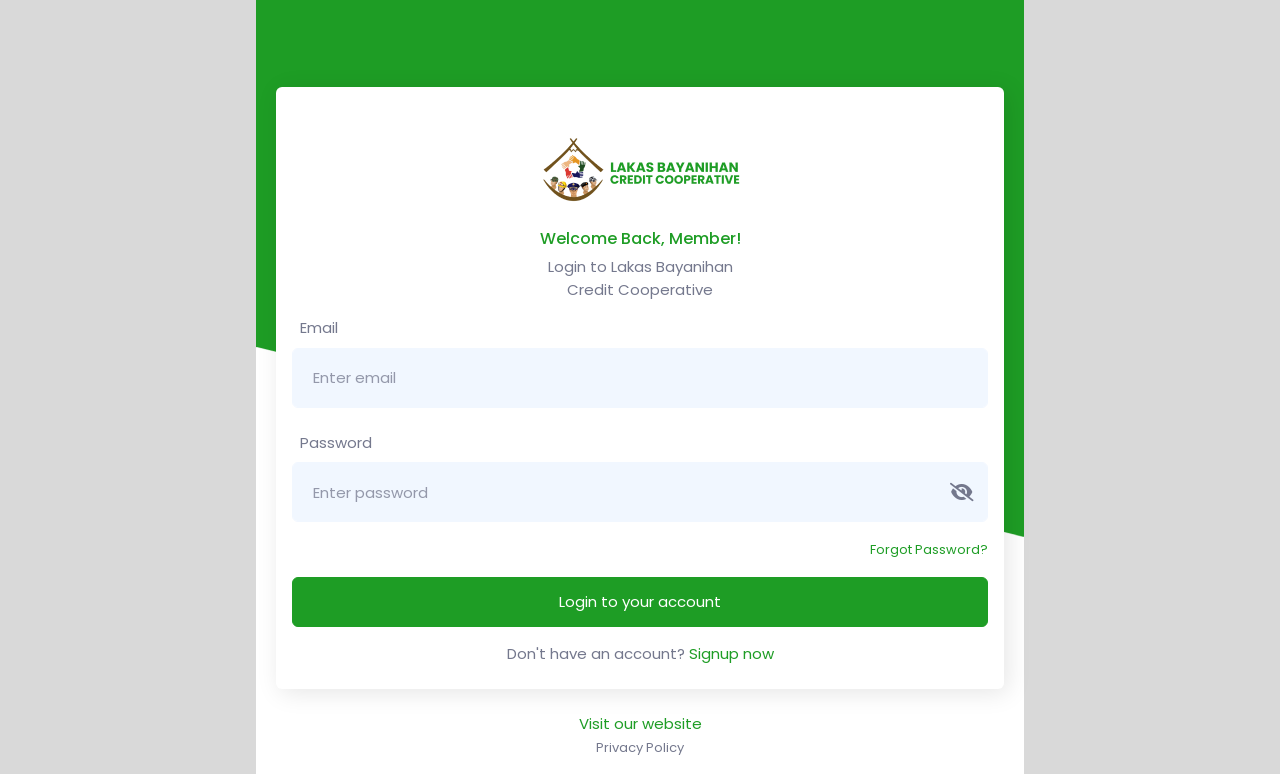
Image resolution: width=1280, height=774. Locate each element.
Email (317, 327)
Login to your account (640, 601)
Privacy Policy (640, 747)
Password (334, 442)
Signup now (731, 653)
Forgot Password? (929, 549)
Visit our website (640, 723)
